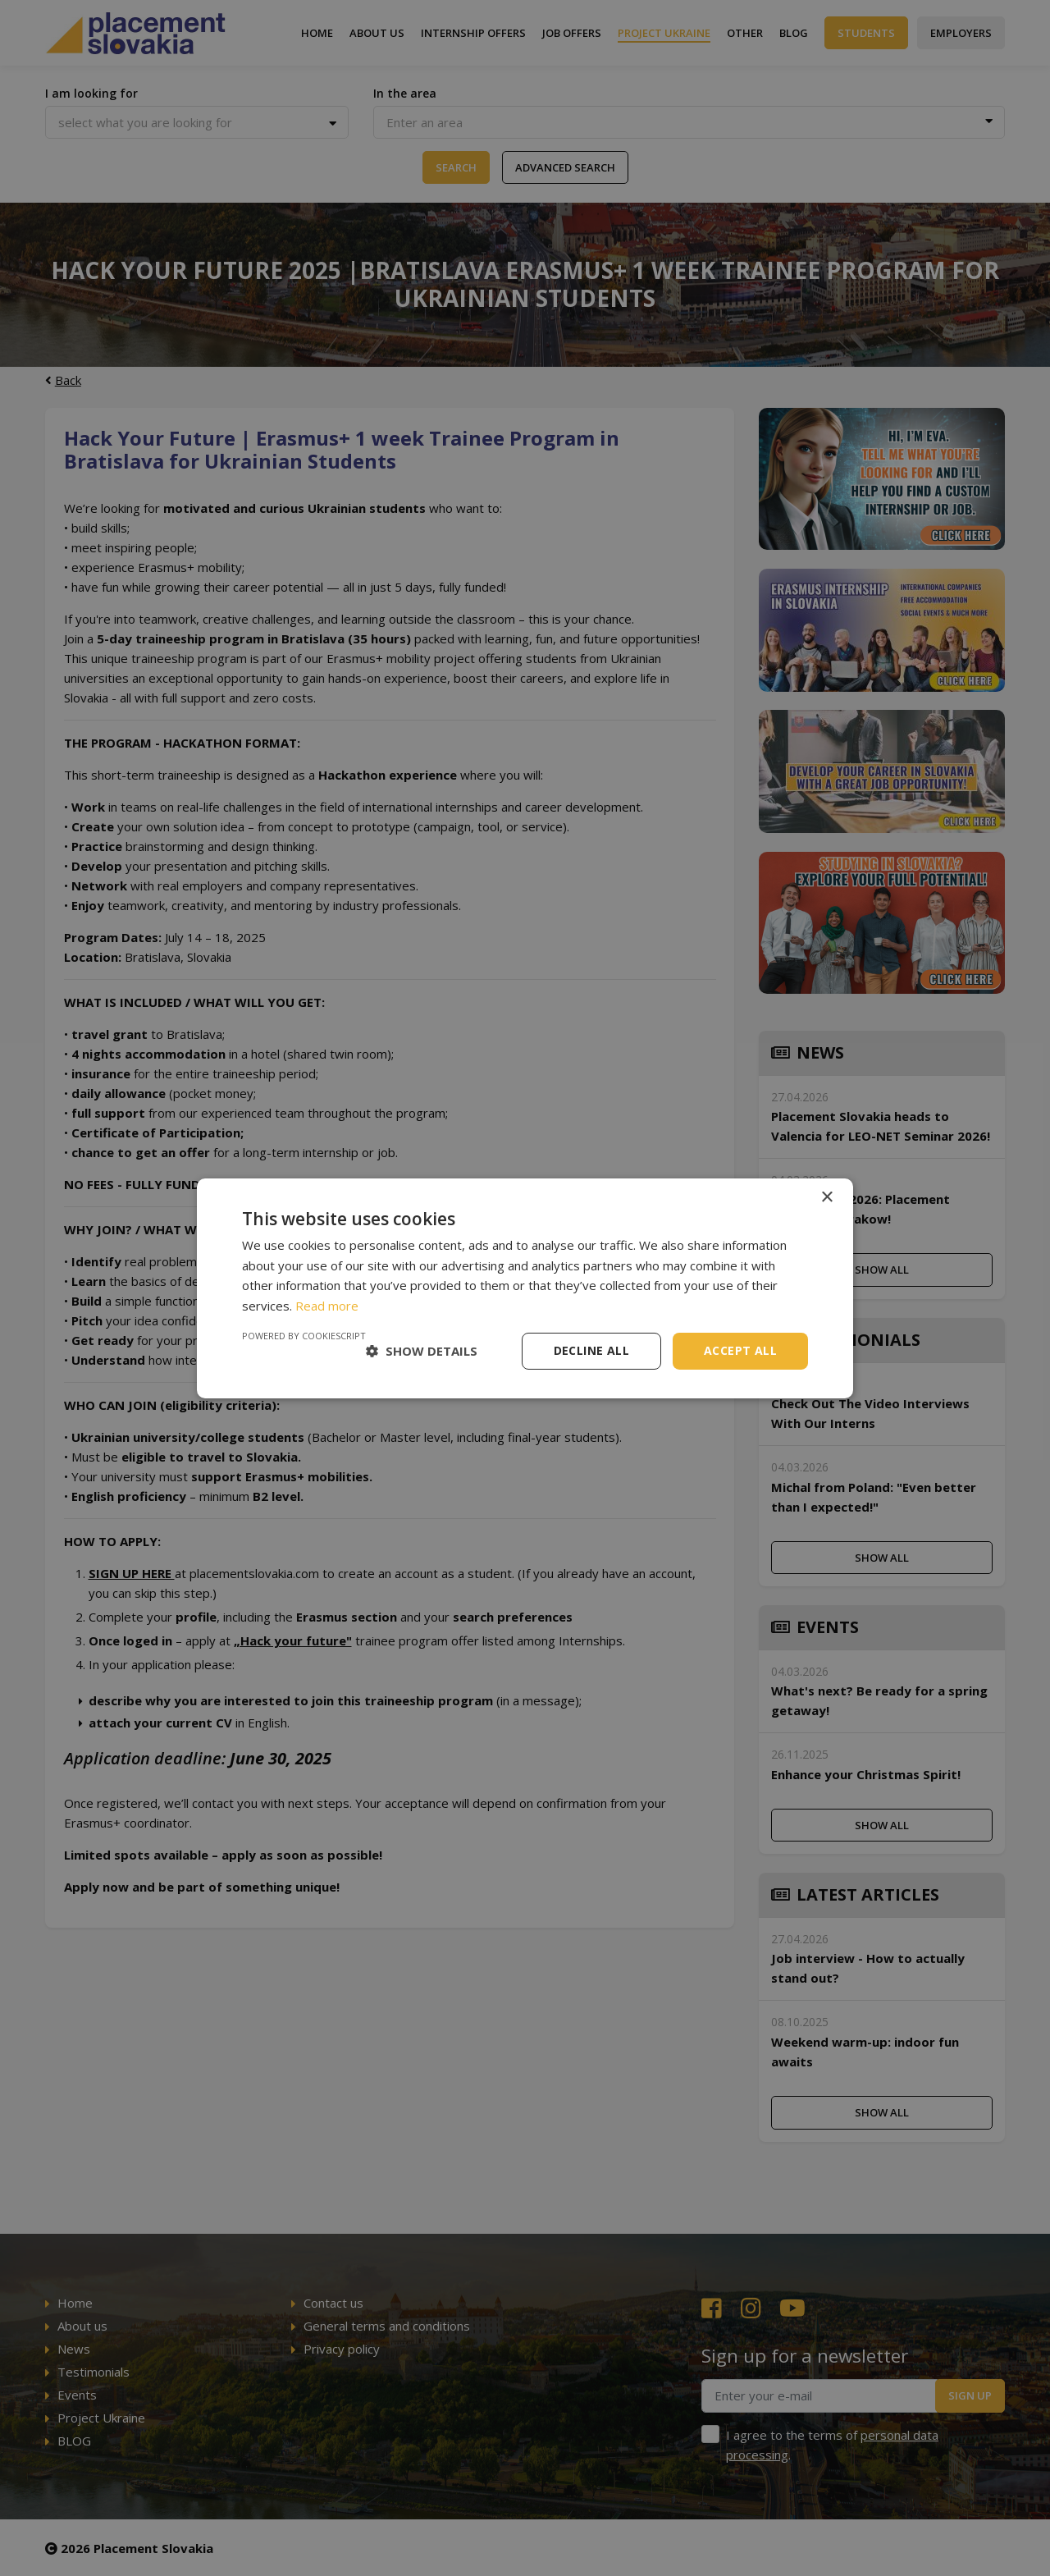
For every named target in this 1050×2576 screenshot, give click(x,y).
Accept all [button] (740, 1350)
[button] (421, 1350)
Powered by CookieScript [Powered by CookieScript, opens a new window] (304, 1335)
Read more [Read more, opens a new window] (326, 1305)
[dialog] (525, 1288)
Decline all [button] (591, 1350)
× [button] (826, 1197)
